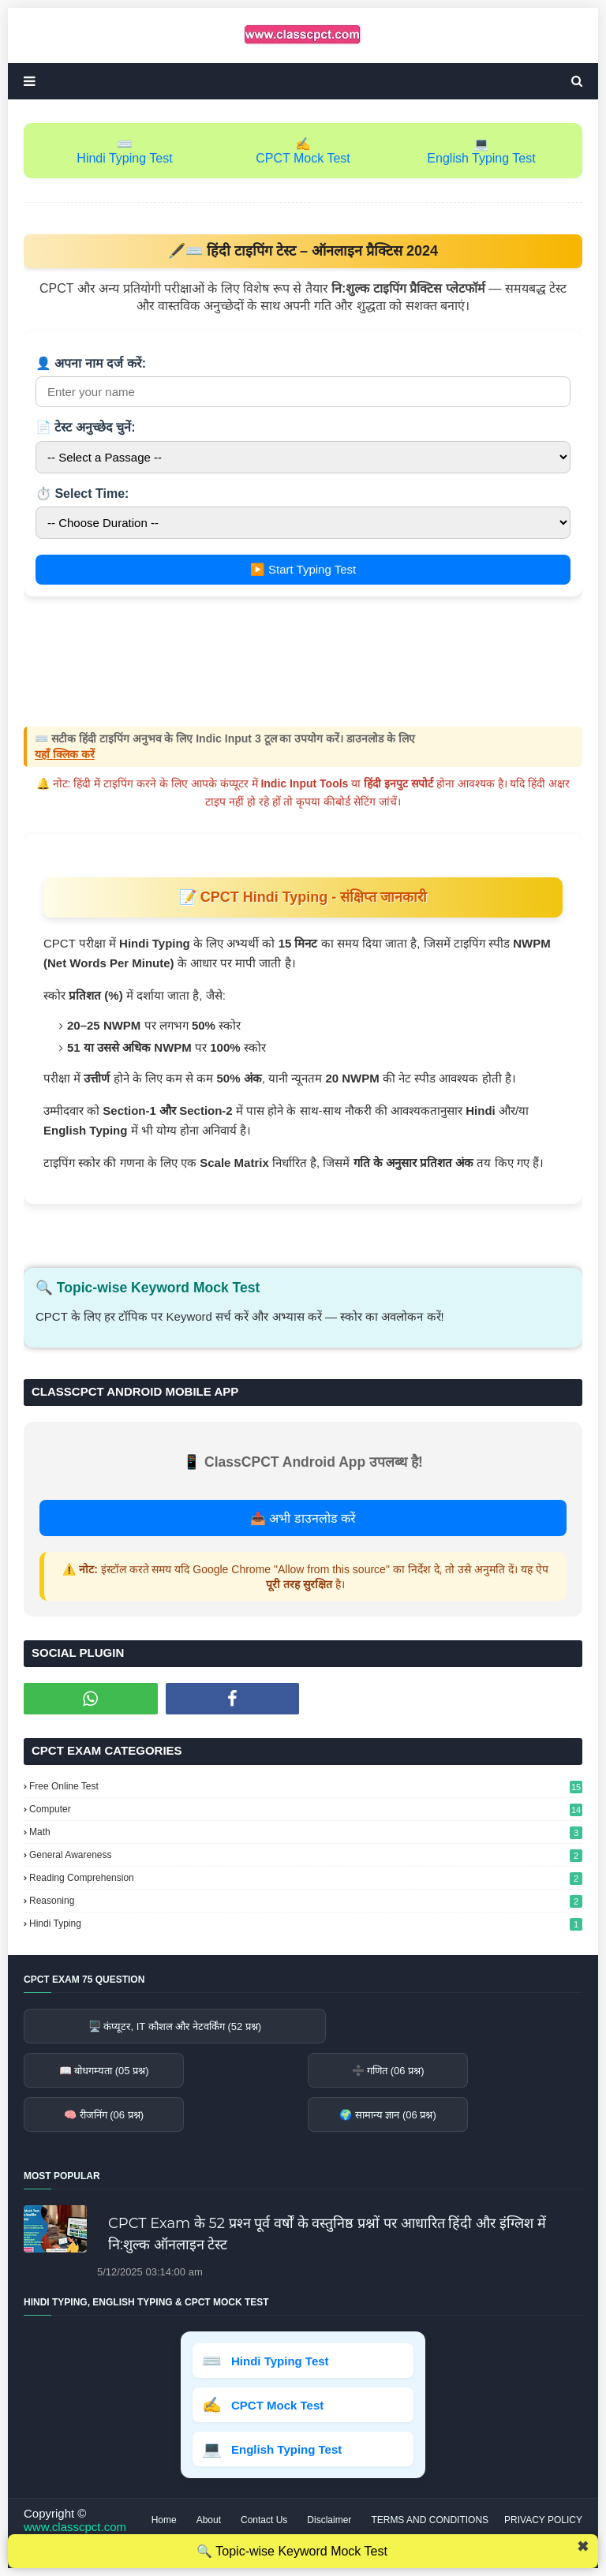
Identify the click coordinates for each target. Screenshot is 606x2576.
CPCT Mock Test (303, 158)
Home (164, 2520)
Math (305, 1832)
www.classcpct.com (75, 2526)
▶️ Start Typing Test (303, 569)
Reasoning (305, 1900)
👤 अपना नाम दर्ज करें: (91, 363)
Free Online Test (305, 1786)
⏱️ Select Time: (82, 493)
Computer (305, 1809)
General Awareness (305, 1854)
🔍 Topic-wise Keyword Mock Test (291, 2551)
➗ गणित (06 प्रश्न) (388, 2071)
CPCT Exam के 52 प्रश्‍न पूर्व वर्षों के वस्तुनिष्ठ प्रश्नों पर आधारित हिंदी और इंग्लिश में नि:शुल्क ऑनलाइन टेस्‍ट (327, 2234)
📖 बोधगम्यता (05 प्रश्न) (104, 2071)
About (208, 2520)
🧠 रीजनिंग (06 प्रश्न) (104, 2115)
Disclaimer (329, 2520)
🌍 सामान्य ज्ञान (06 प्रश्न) (387, 2115)
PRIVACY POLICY (543, 2520)
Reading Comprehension (305, 1877)
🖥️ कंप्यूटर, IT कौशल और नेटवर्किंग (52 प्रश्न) (174, 2026)
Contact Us (264, 2520)
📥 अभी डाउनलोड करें (303, 1518)
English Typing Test (481, 158)
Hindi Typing (305, 1923)
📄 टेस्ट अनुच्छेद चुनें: (86, 427)
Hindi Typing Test (124, 158)
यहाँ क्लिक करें (65, 754)
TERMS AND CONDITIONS (429, 2520)
